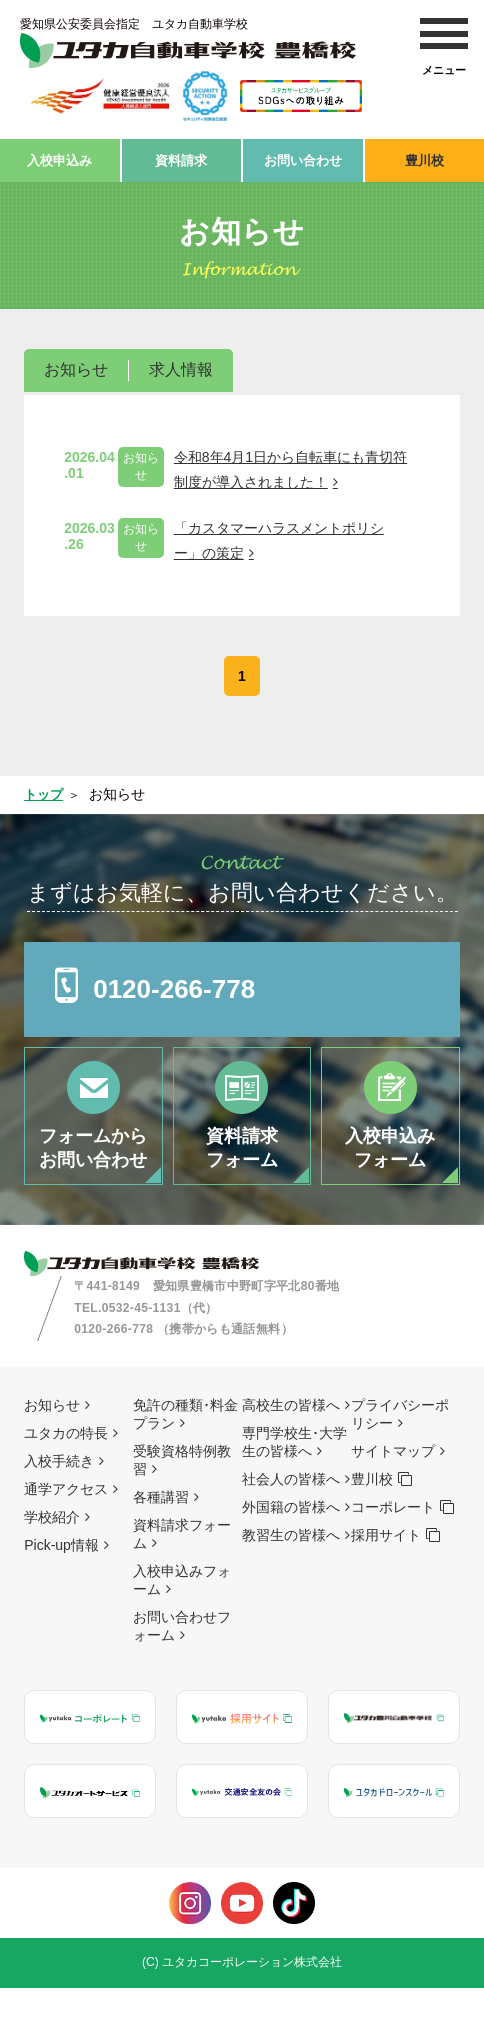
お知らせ (76, 364)
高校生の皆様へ (291, 1453)
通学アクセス (66, 1537)
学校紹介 (52, 1565)
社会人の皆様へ (291, 1527)
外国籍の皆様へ (291, 1555)
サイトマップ (393, 1499)
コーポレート (393, 1555)
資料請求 (181, 157)
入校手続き (59, 1509)
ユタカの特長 (66, 1481)
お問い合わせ (303, 157)
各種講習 (161, 1545)
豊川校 (424, 157)
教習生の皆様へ (291, 1583)
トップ (45, 789)
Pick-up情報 (61, 1593)
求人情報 (181, 364)
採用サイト (386, 1583)
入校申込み (60, 157)
